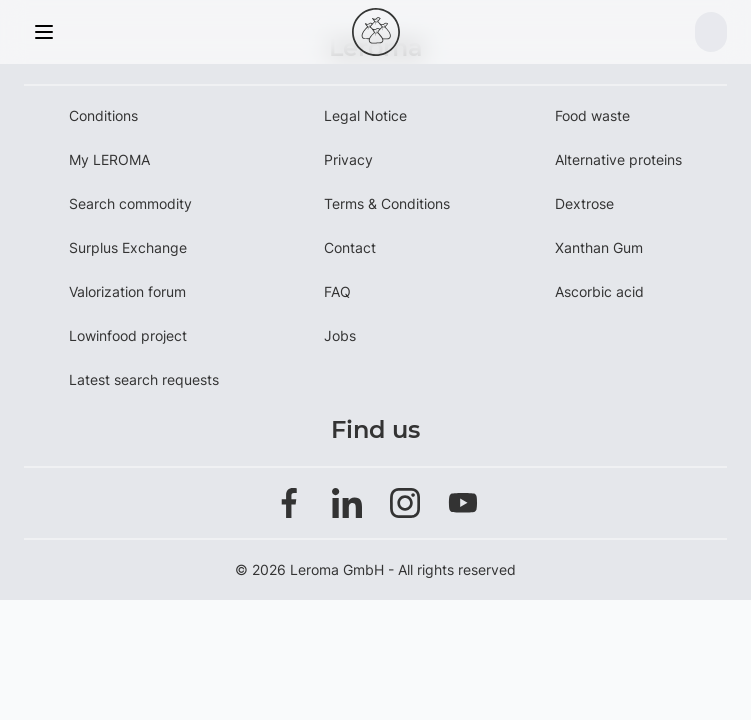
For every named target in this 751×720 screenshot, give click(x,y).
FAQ (337, 291)
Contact (350, 247)
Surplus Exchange (128, 247)
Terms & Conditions (387, 203)
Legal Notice (365, 115)
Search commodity (130, 203)
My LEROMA (109, 159)
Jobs (340, 335)
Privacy (348, 159)
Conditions (103, 115)
